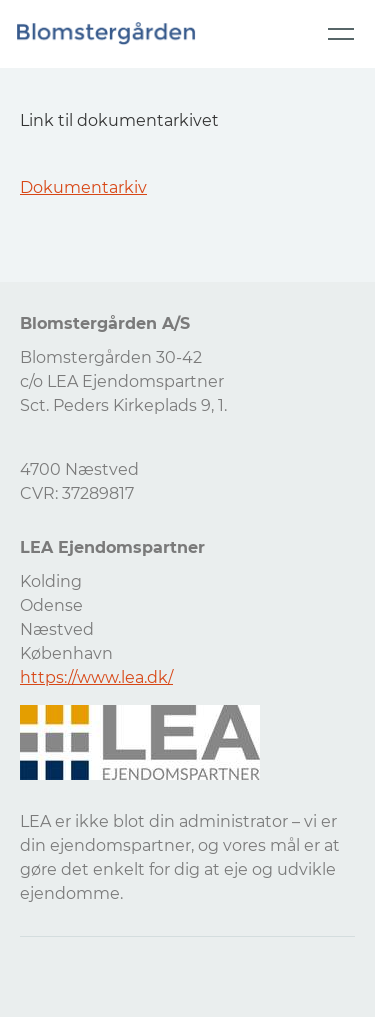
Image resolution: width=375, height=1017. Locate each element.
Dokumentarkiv (83, 187)
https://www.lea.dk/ (96, 677)
